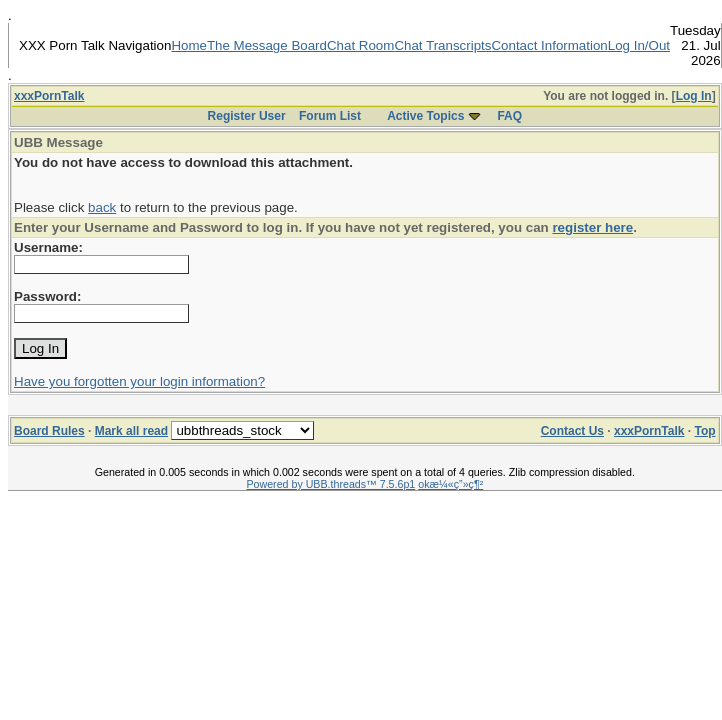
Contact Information (549, 45)
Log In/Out (639, 45)
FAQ (509, 116)
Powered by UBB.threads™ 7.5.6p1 (330, 484)
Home (189, 45)
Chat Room (360, 45)
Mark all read (131, 431)
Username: (48, 247)
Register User (247, 116)
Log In (694, 96)
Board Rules (49, 431)
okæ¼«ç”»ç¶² (450, 484)
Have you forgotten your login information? (139, 381)
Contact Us (572, 431)
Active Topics (425, 116)
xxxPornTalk (49, 96)
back (102, 207)
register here (592, 227)
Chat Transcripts (442, 45)
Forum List (330, 116)
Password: (47, 296)
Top (705, 431)
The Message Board (267, 45)
